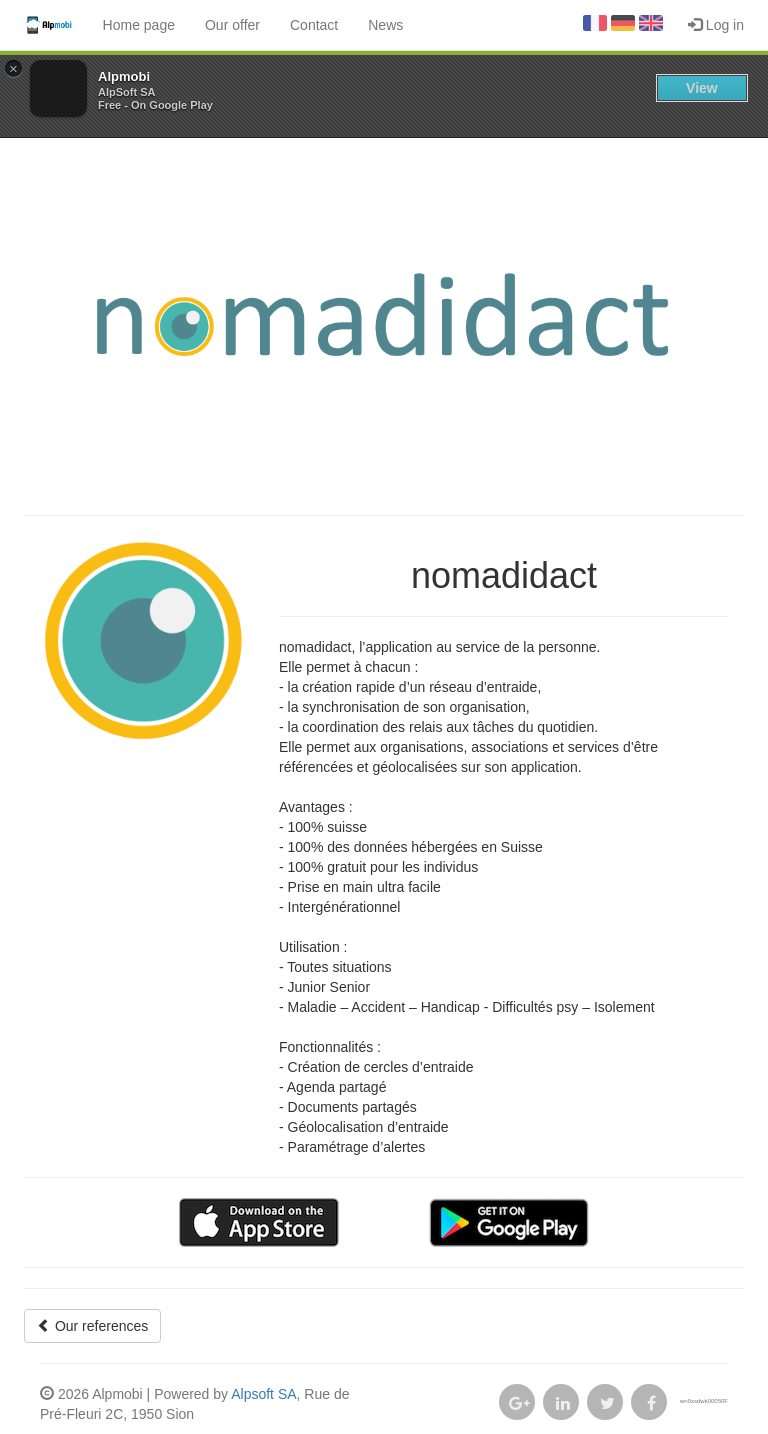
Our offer (232, 25)
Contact (314, 25)
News (385, 25)
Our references (92, 1326)
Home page (139, 25)
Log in (716, 25)
